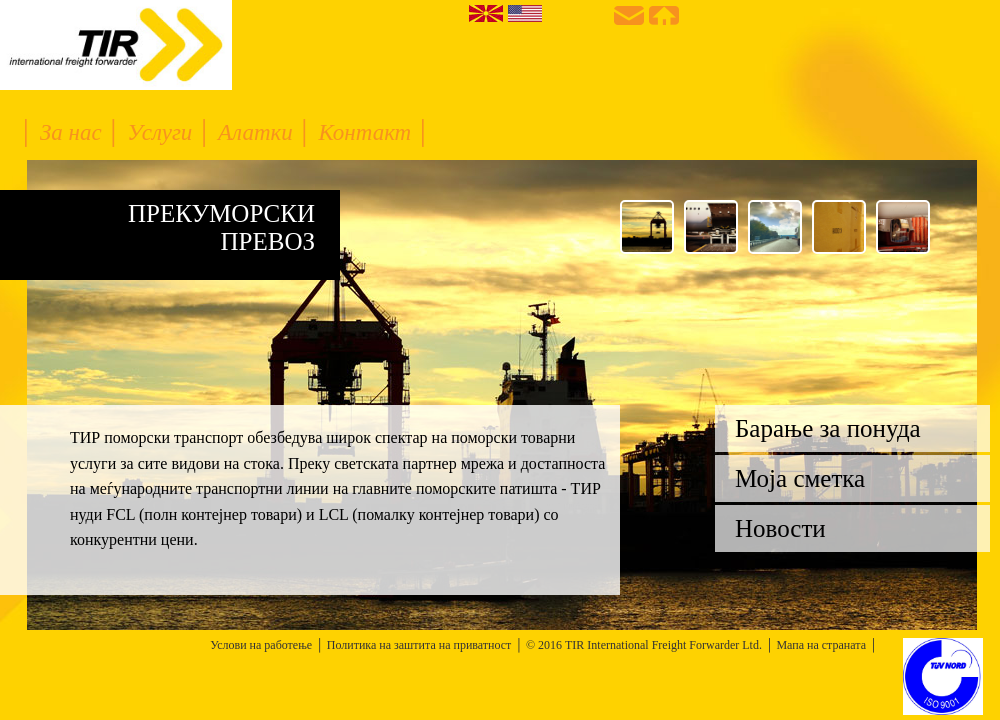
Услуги (162, 132)
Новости (780, 528)
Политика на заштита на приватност (419, 645)
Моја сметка (800, 478)
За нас (74, 132)
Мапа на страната (821, 645)
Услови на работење (261, 645)
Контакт (367, 132)
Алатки (258, 132)
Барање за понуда (828, 428)
